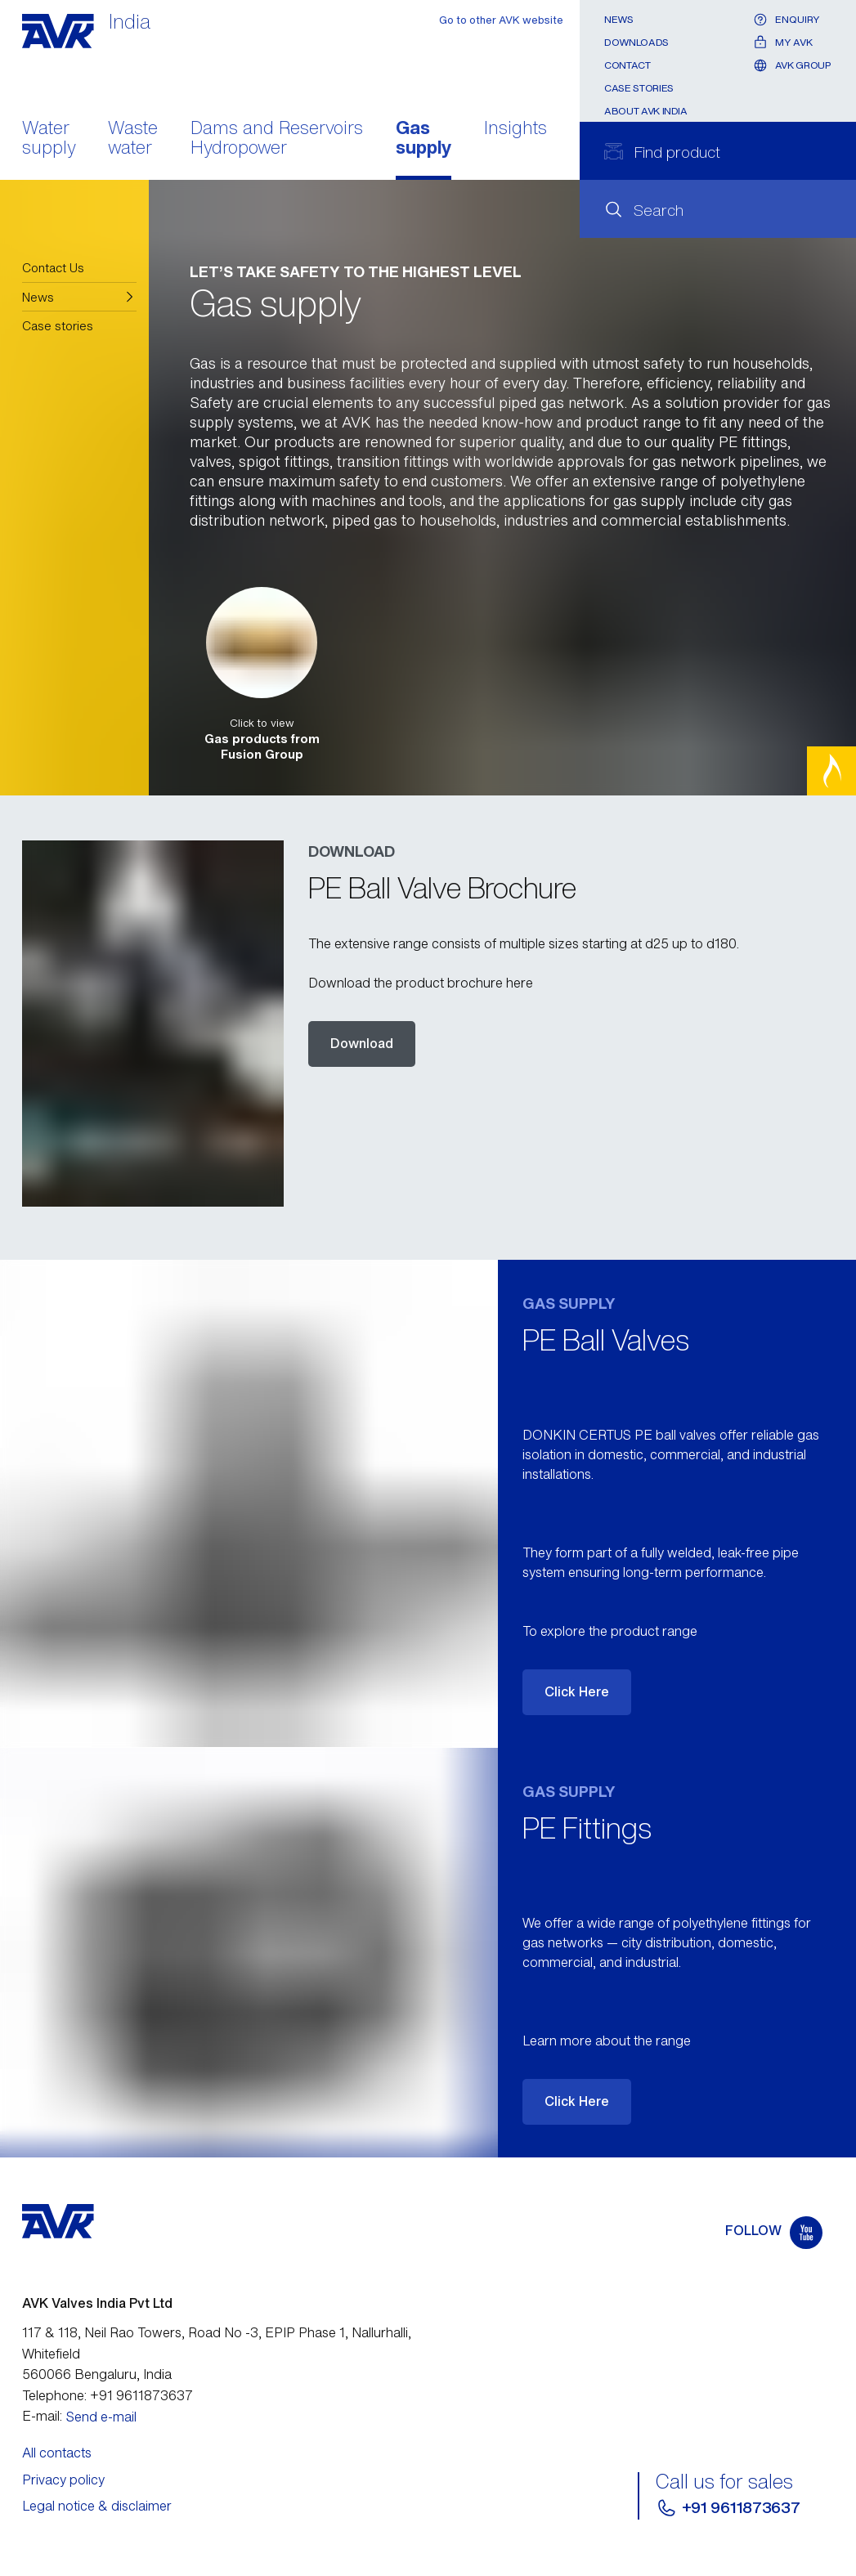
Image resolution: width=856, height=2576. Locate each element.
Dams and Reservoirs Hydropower (276, 139)
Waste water (133, 139)
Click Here (577, 1691)
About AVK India (646, 111)
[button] (79, 297)
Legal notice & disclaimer (97, 2506)
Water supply (49, 139)
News (619, 19)
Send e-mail (101, 2416)
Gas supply (423, 139)
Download (361, 1043)
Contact (627, 65)
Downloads (636, 42)
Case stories (639, 88)
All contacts (57, 2452)
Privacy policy (63, 2479)
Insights (515, 129)
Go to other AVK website (501, 20)
